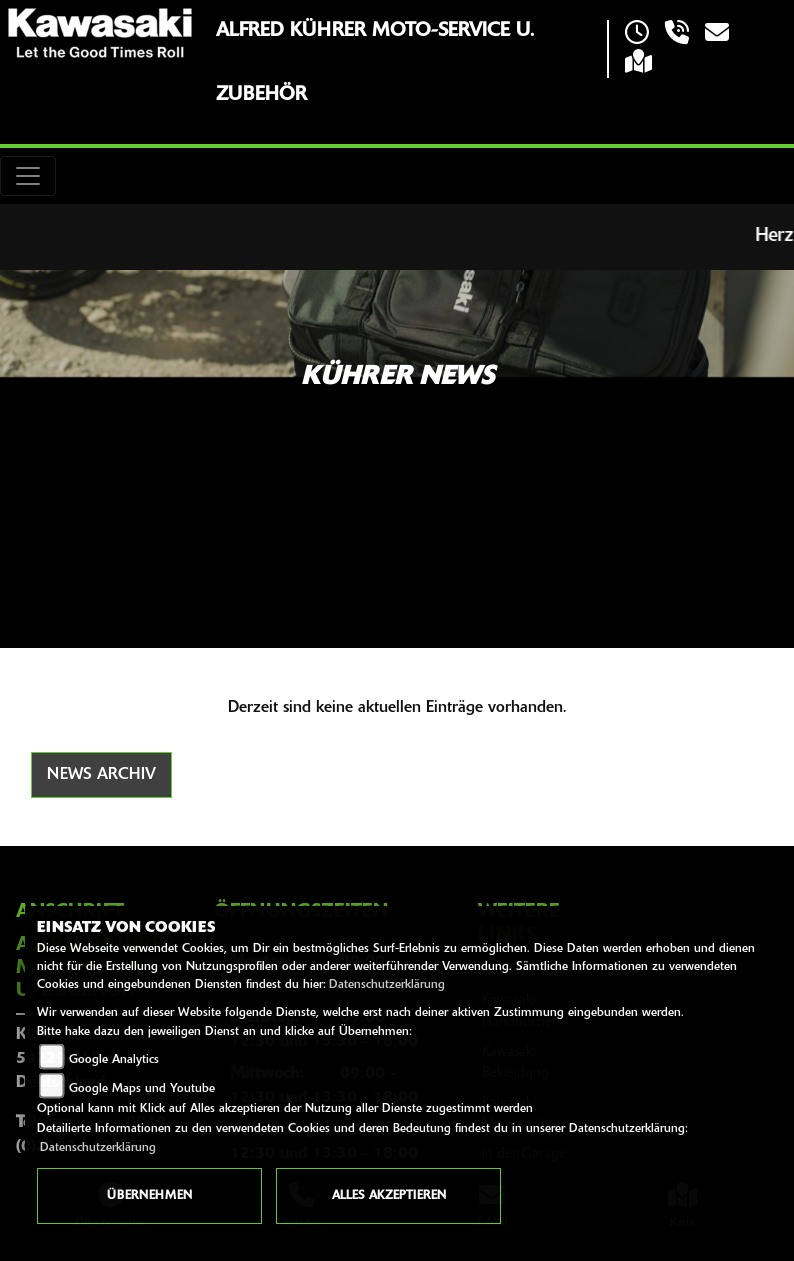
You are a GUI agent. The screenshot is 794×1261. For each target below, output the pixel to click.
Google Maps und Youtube (142, 1089)
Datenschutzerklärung (387, 985)
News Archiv (101, 775)
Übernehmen (149, 1196)
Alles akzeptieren (389, 1196)
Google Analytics (114, 1060)
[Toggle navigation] (28, 176)
